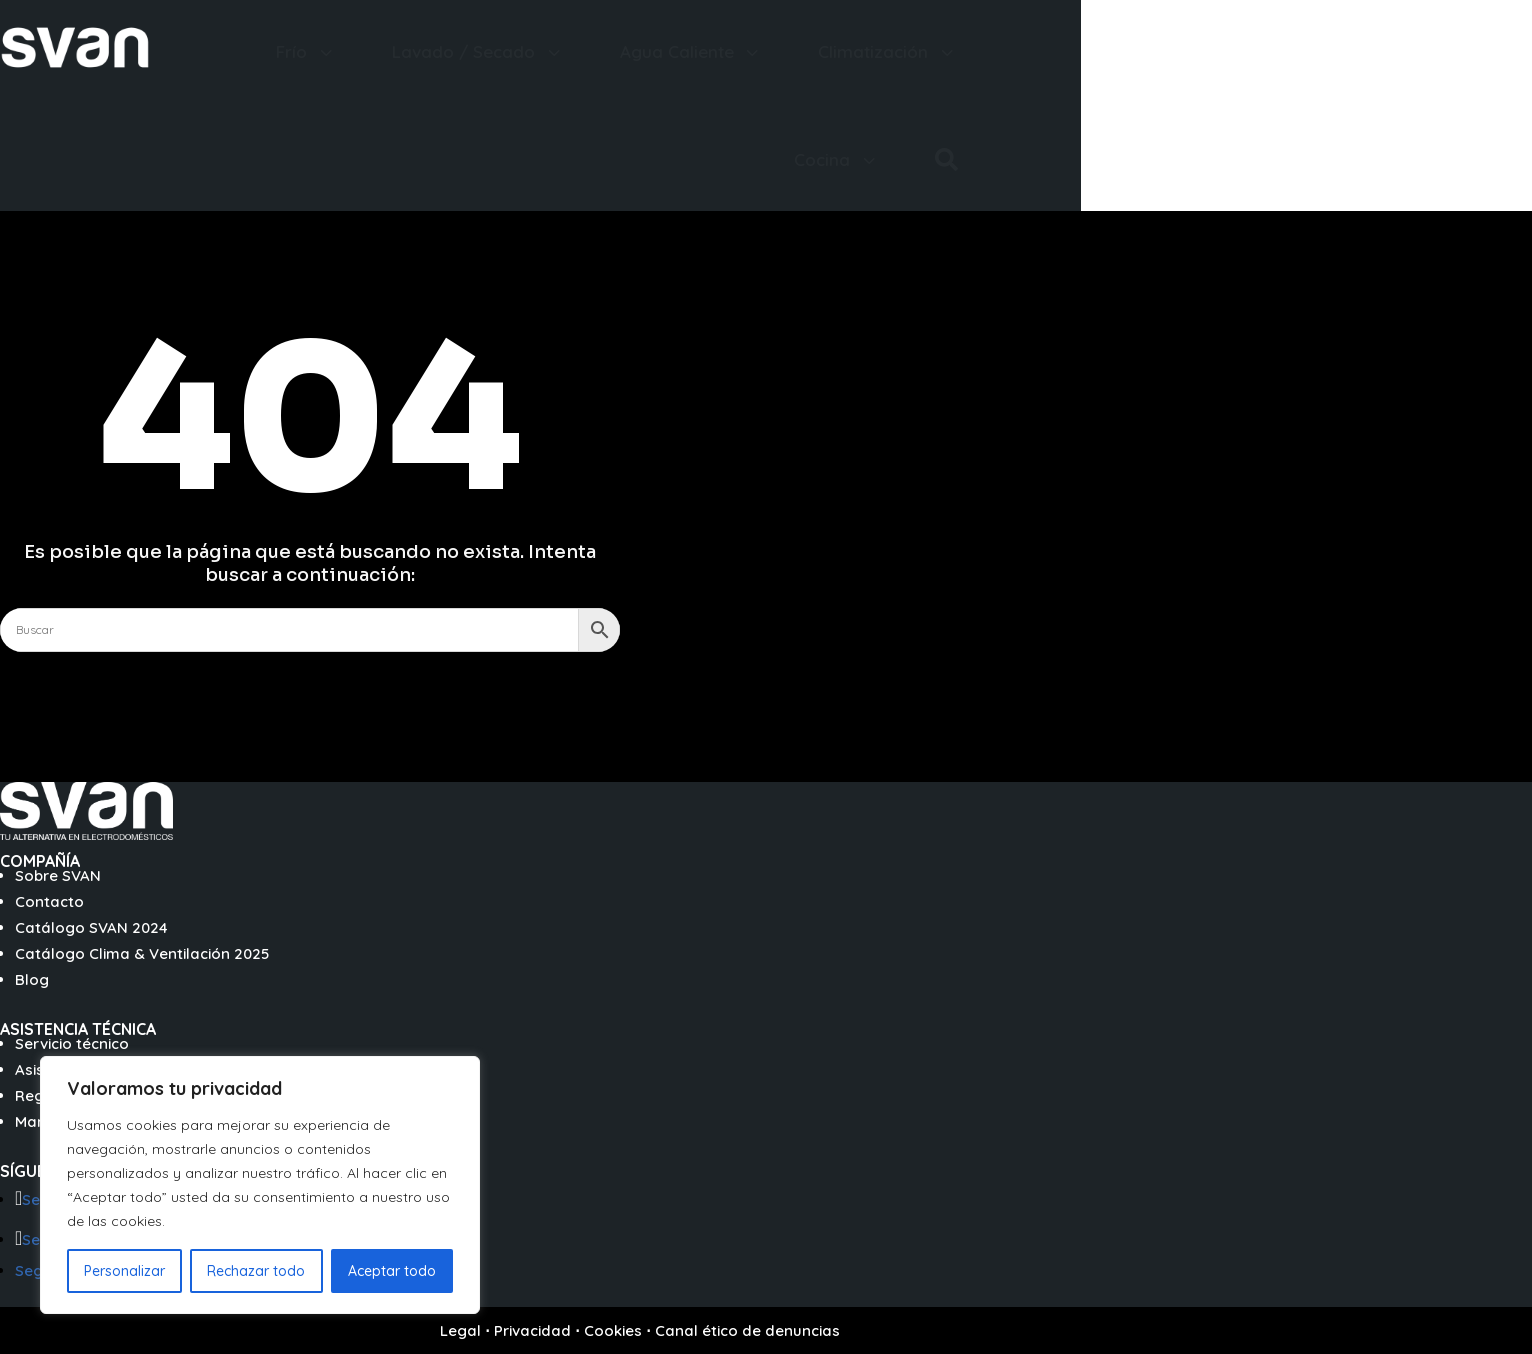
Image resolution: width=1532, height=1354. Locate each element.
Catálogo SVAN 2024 (91, 927)
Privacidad (532, 1330)
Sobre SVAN (58, 875)
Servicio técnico (72, 1043)
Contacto (49, 901)
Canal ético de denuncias (747, 1330)
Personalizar (124, 1271)
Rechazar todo (256, 1271)
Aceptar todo (392, 1271)
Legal (460, 1330)
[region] (260, 1185)
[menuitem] (306, 51)
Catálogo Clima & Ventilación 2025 (142, 953)
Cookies (613, 1330)
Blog (32, 979)
